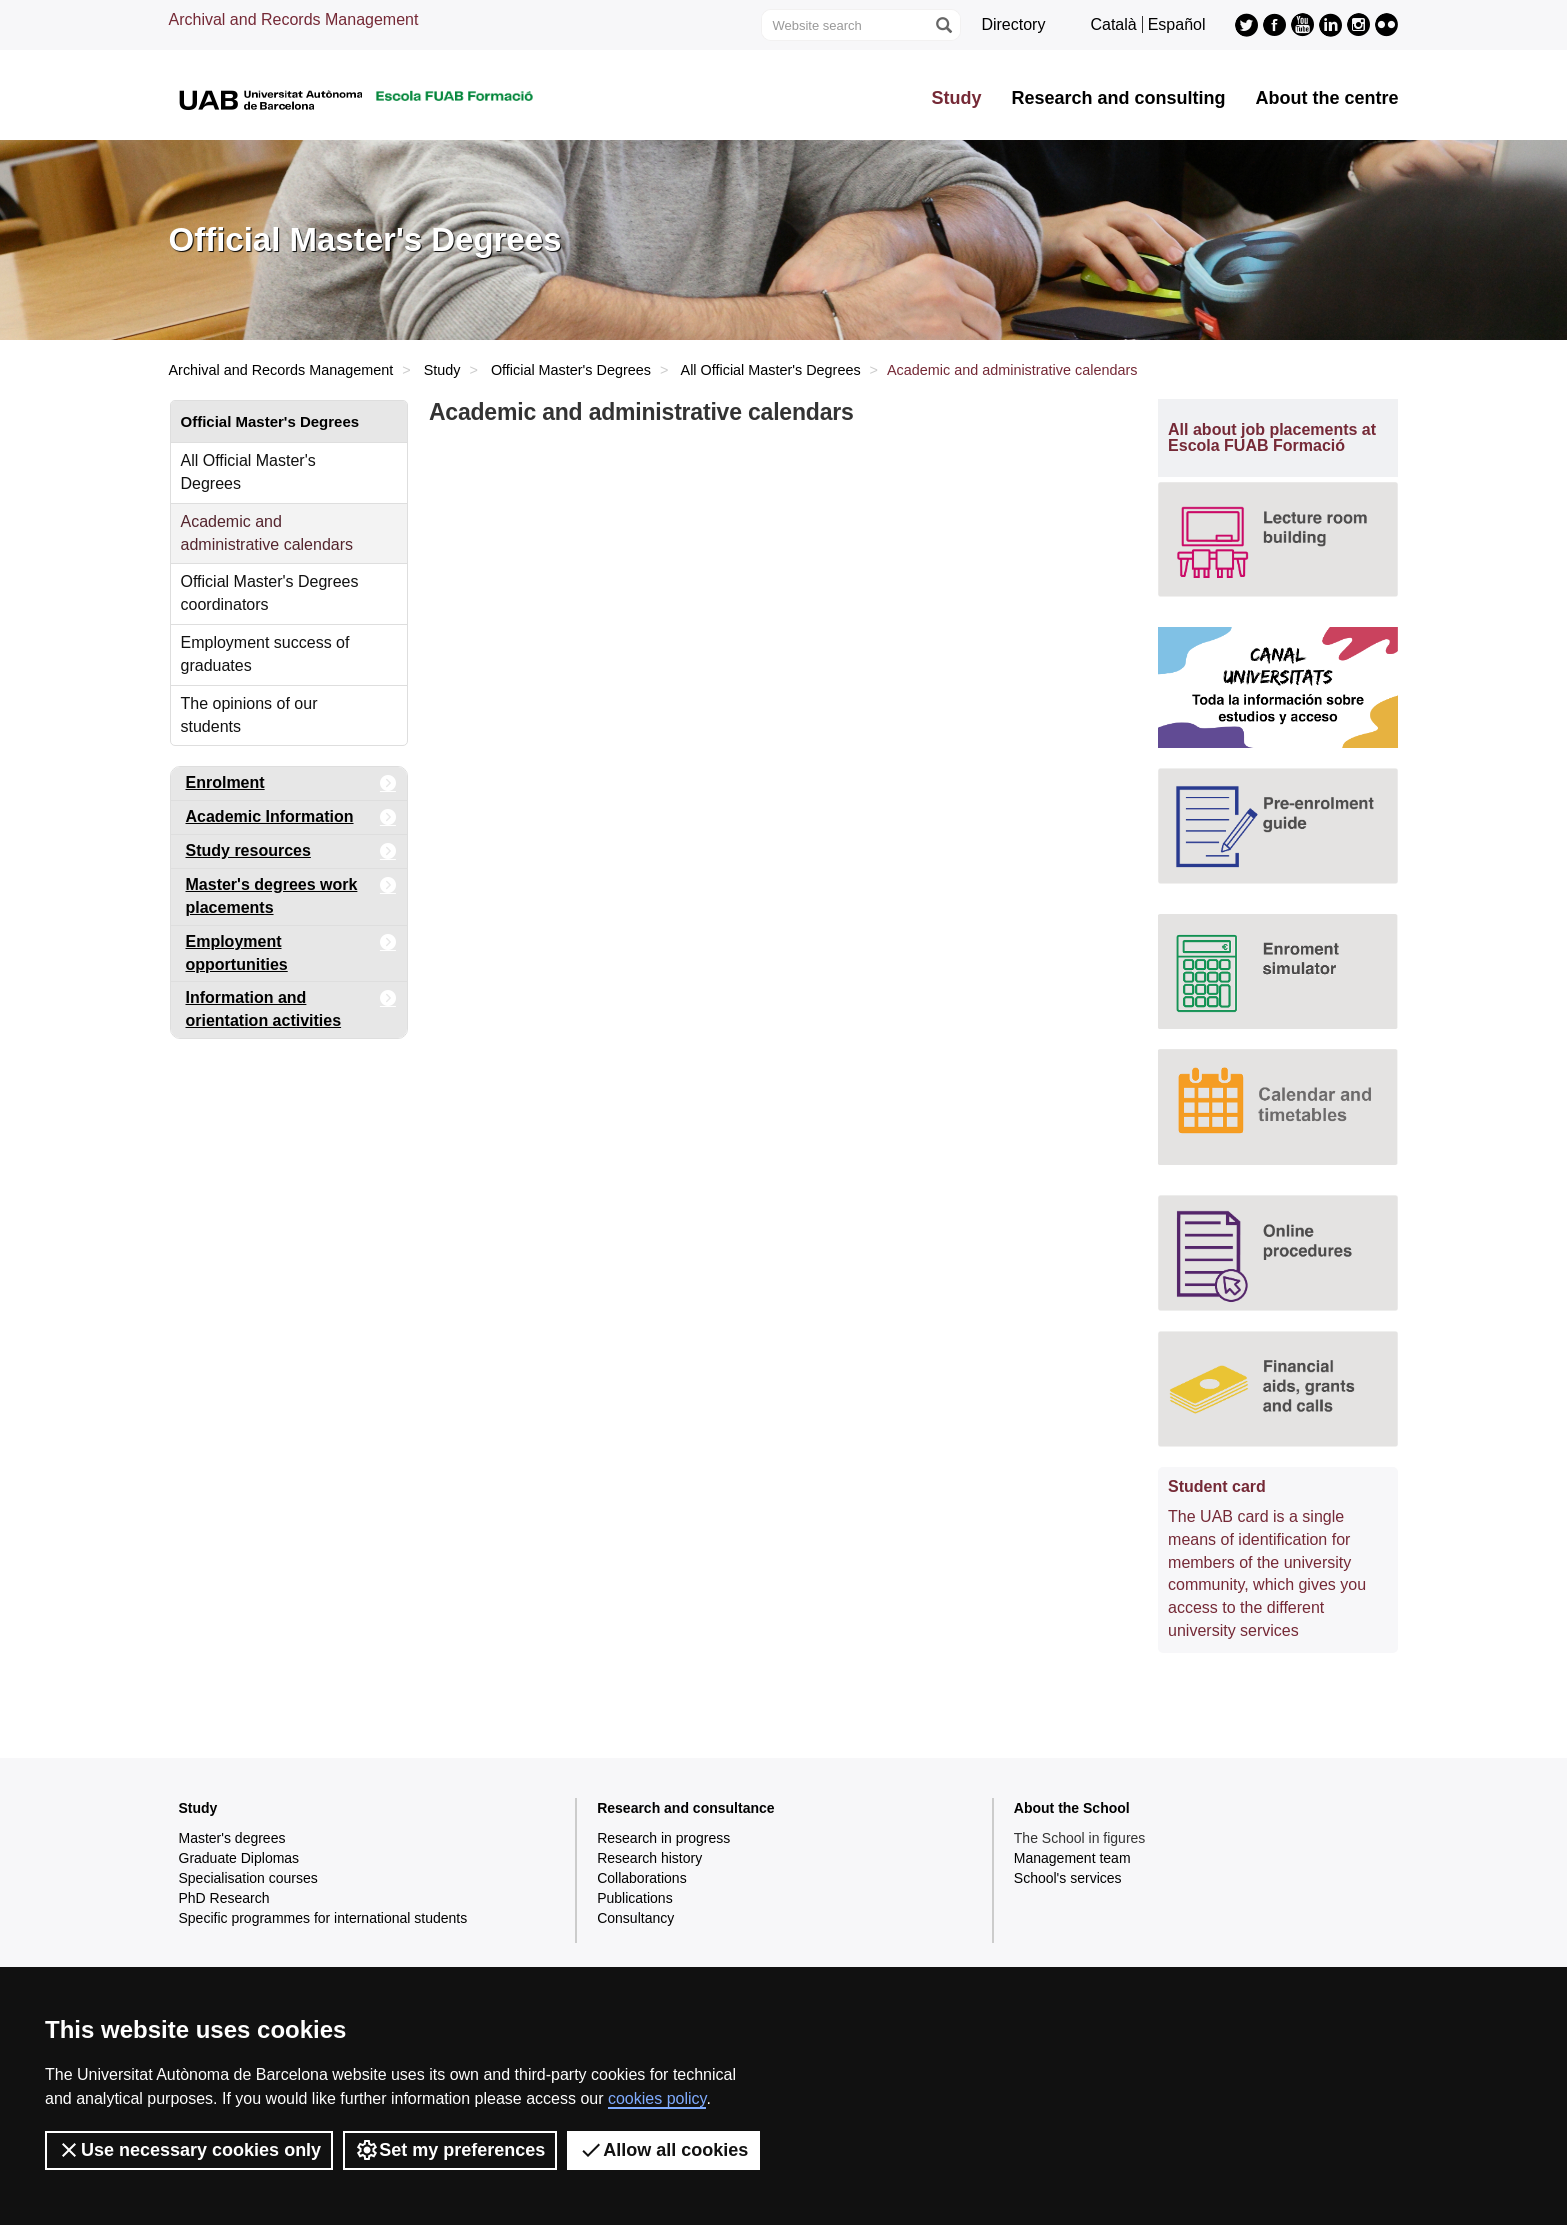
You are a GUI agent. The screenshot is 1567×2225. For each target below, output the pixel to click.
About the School (1072, 1808)
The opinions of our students (249, 715)
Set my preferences (450, 2150)
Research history (649, 1858)
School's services (1068, 1878)
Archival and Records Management (294, 19)
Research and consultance (685, 1808)
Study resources (291, 851)
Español (1177, 24)
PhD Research (224, 1898)
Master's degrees (232, 1838)
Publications (635, 1898)
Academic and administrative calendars (267, 533)
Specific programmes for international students (323, 1918)
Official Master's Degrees (571, 370)
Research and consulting (1118, 98)
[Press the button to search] (943, 25)
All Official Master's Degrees (771, 370)
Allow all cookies (663, 2150)
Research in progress (663, 1838)
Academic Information (291, 817)
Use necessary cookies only (189, 2150)
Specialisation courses (248, 1878)
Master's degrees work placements (291, 892)
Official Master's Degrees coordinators (270, 593)
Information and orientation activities (291, 1005)
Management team (1072, 1858)
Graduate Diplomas (239, 1858)
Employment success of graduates (265, 654)
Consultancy (635, 1918)
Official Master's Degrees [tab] (270, 421)
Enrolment (291, 783)
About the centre (1326, 98)
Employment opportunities (291, 949)
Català (1113, 24)
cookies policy (657, 2098)
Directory (1013, 24)
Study (956, 98)
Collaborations (642, 1878)
